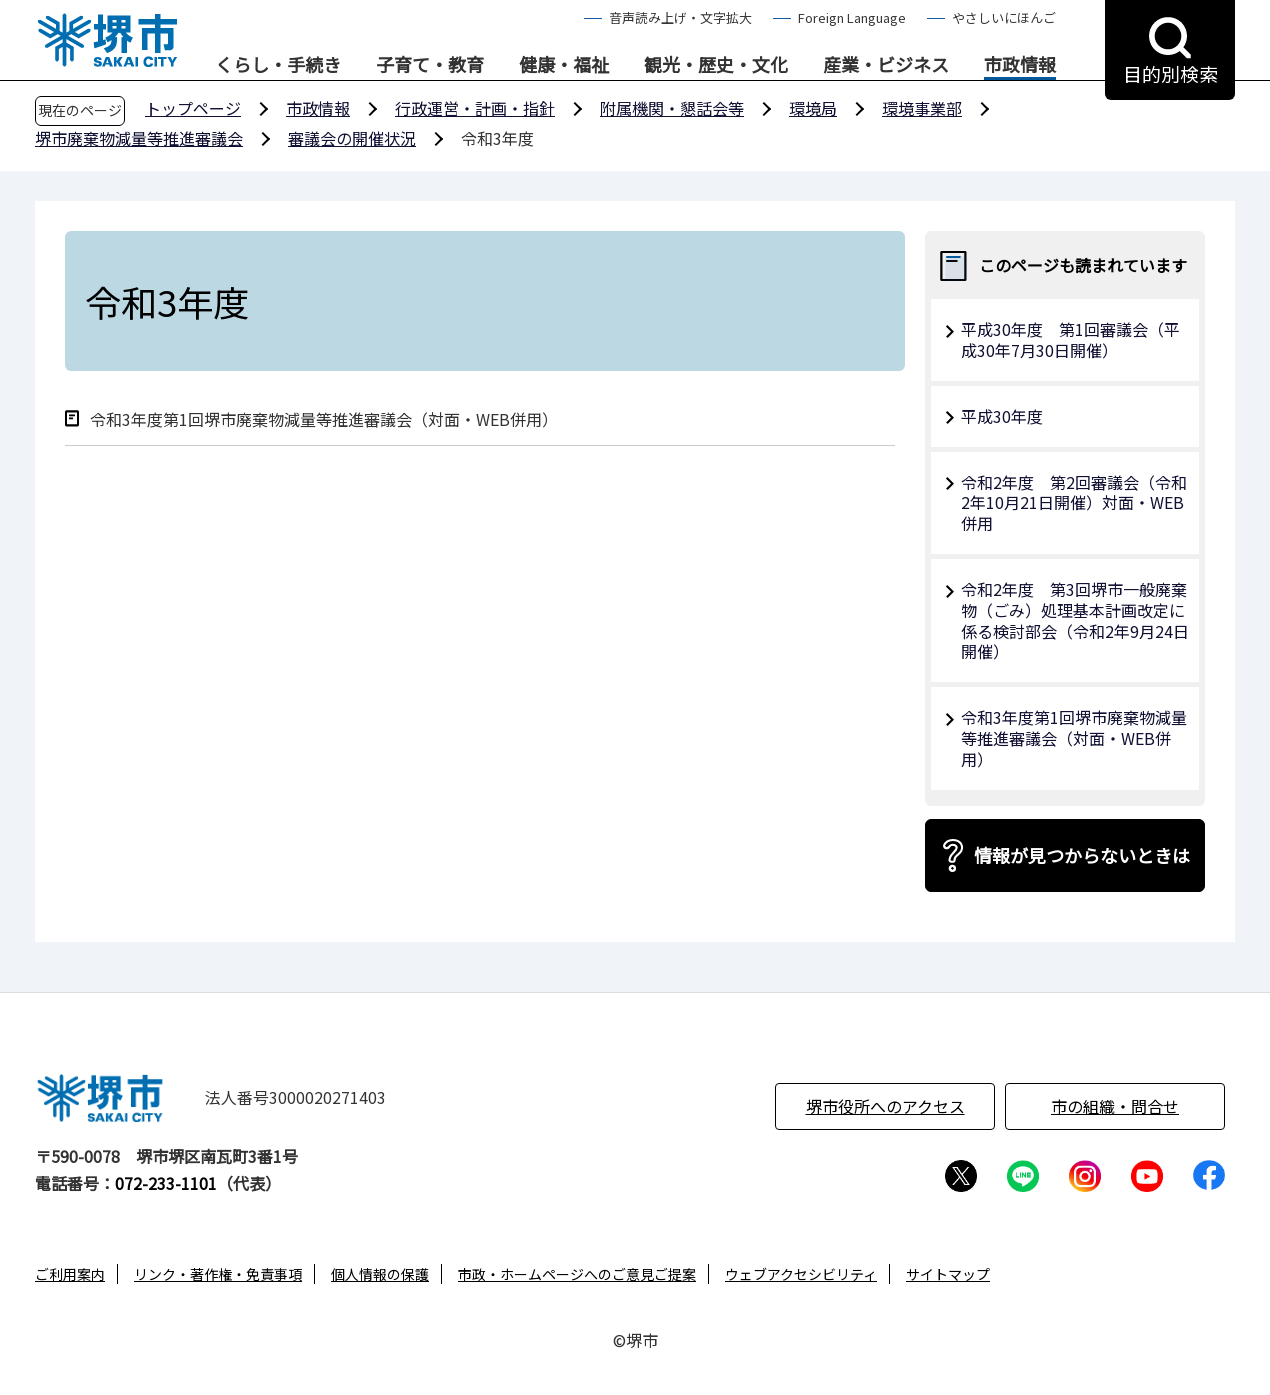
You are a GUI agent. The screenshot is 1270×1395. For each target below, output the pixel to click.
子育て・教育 (430, 65)
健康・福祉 (564, 65)
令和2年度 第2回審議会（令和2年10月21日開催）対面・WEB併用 (1074, 503)
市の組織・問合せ (1115, 1106)
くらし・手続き (278, 65)
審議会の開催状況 (352, 138)
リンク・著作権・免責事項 (218, 1274)
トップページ (193, 108)
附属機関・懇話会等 (672, 108)
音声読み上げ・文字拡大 (680, 17)
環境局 (813, 108)
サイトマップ (948, 1274)
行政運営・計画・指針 (475, 108)
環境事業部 (922, 108)
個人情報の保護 (380, 1274)
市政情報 (1020, 65)
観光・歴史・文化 (716, 65)
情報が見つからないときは (1082, 855)
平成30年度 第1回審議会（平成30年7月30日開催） (1070, 339)
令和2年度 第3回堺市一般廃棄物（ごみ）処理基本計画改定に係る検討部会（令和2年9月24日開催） (1075, 620)
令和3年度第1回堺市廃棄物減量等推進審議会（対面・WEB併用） (324, 419)
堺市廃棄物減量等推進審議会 (139, 138)
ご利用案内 (70, 1274)
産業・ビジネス (886, 65)
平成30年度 (1002, 416)
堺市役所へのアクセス (885, 1106)
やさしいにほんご (1004, 17)
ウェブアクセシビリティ (801, 1274)
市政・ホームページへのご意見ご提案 (577, 1274)
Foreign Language (852, 17)
